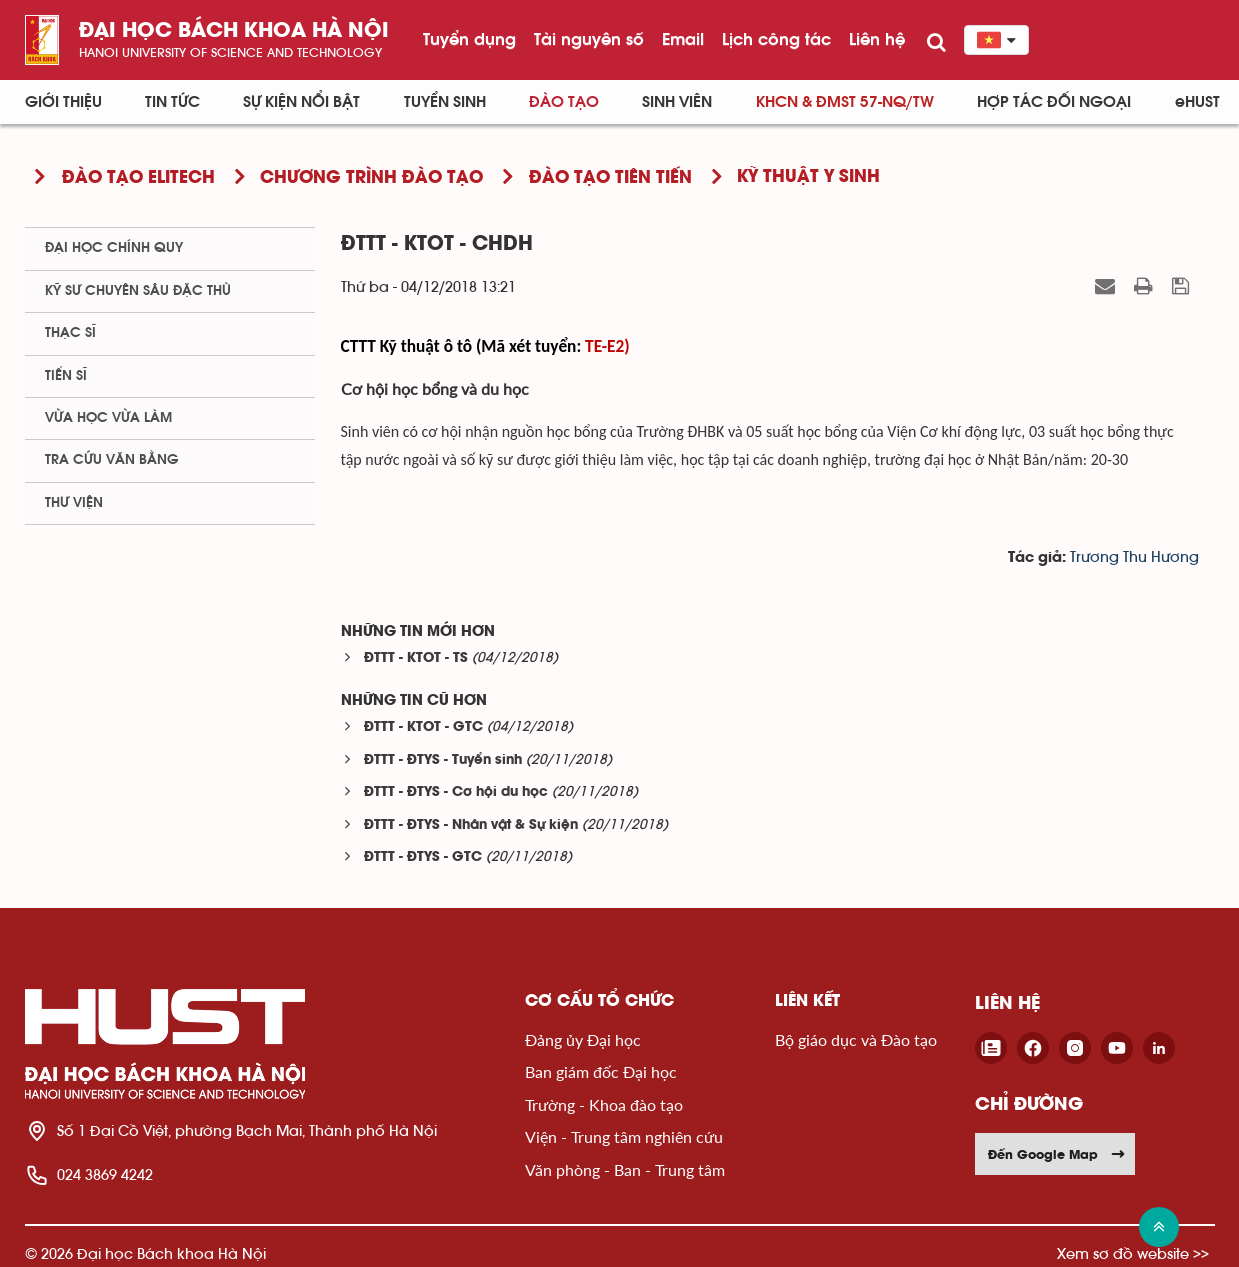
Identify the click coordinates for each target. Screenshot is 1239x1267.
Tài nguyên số (589, 39)
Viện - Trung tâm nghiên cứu (624, 1136)
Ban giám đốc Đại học (601, 1071)
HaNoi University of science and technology (230, 52)
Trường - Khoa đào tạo (604, 1104)
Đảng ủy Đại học (583, 1039)
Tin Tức (172, 102)
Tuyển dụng (469, 39)
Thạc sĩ (70, 333)
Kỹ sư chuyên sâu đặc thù (138, 291)
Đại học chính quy (114, 248)
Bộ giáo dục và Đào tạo (856, 1039)
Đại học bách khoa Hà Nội (234, 31)
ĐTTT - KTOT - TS (416, 658)
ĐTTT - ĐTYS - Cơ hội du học (456, 792)
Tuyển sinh (445, 102)
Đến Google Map (1057, 1154)
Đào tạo (564, 102)
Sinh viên (677, 102)
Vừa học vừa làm (108, 418)
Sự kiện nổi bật (301, 102)
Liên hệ (877, 39)
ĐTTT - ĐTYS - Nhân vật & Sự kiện (471, 825)
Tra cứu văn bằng (112, 460)
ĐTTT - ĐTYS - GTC (423, 857)
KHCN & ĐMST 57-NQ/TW (845, 102)
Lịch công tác (776, 39)
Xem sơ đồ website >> (1133, 1253)
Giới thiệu (63, 102)
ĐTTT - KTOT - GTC (423, 727)
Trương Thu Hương (1134, 557)
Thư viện (74, 503)
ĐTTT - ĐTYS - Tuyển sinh (443, 760)
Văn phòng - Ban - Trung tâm (625, 1169)
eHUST (1197, 102)
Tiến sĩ (66, 376)
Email (683, 39)
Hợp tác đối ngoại (1054, 102)
